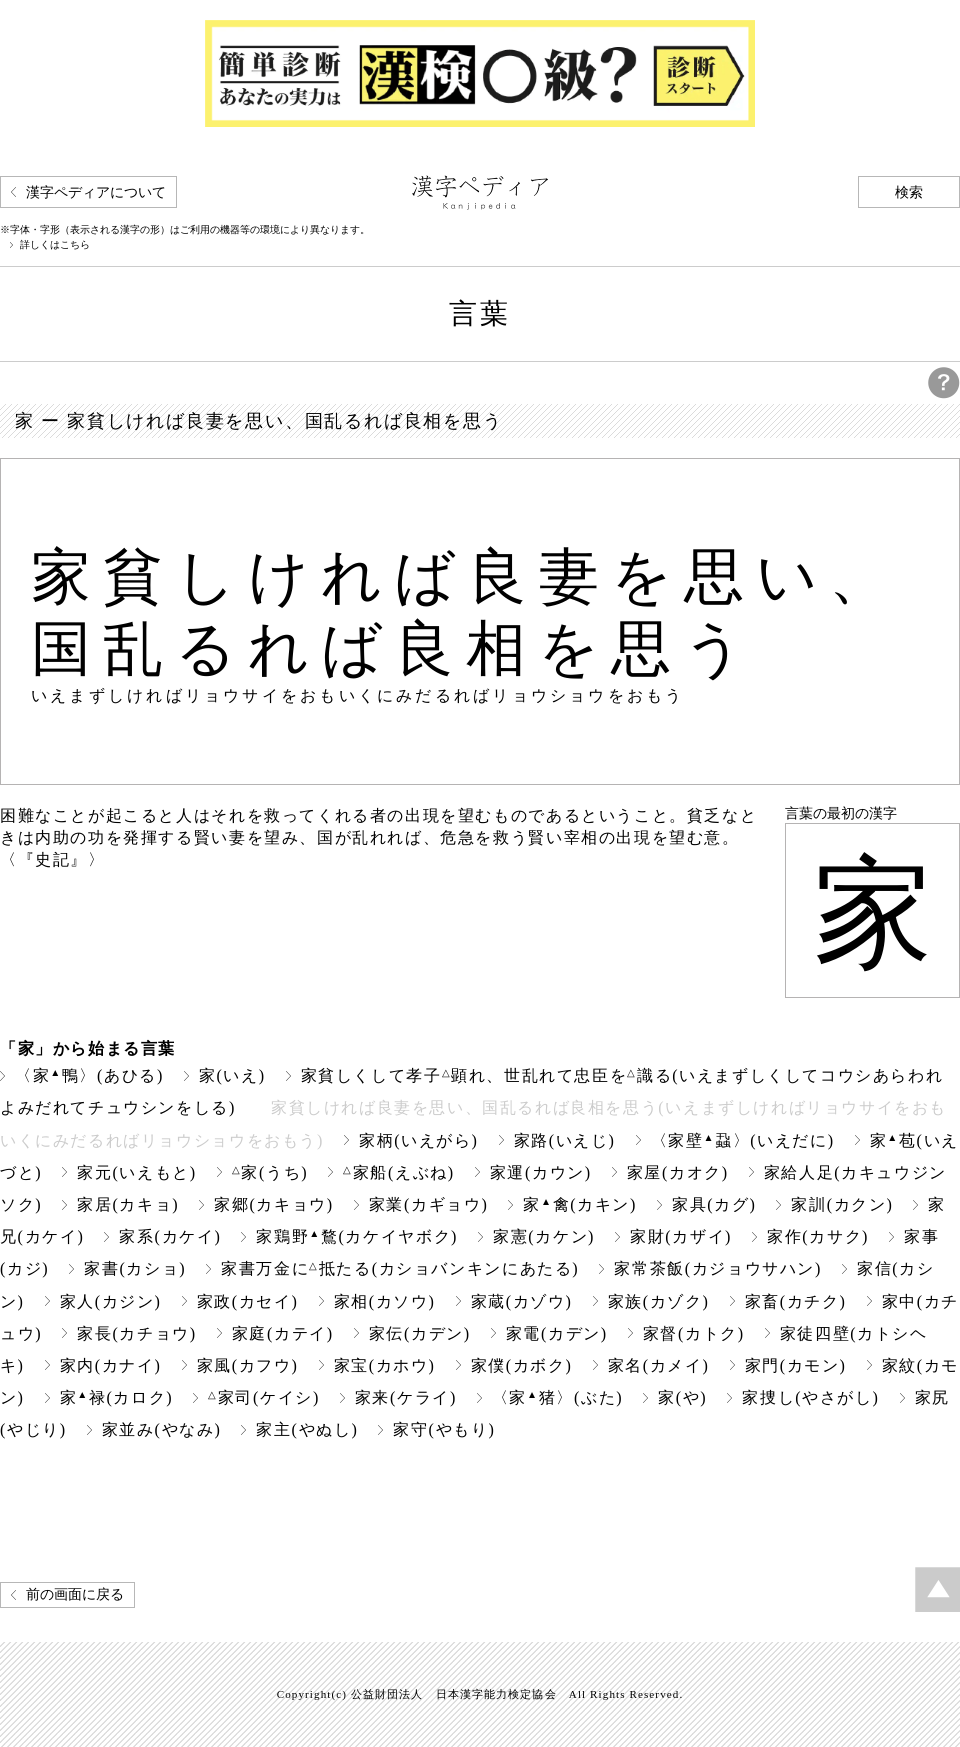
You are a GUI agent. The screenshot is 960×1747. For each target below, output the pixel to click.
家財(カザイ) (681, 1236)
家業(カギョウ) (429, 1204)
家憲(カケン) (544, 1236)
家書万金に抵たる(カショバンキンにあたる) (400, 1268)
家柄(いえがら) (419, 1140)
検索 (909, 192)
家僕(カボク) (522, 1365)
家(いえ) (232, 1075)
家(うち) (270, 1172)
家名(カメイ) (659, 1365)
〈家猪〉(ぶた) (557, 1397)
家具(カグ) (714, 1204)
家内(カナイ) (111, 1365)
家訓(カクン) (842, 1204)
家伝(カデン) (420, 1333)
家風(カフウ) (248, 1365)
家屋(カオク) (678, 1172)
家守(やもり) (444, 1429)
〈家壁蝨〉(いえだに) (743, 1140)
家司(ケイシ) (264, 1397)
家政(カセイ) (248, 1301)
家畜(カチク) (796, 1301)
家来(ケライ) (406, 1397)
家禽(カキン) (580, 1204)
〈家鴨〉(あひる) (89, 1075)
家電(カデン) (557, 1333)
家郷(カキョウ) (274, 1204)
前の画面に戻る (75, 1594)
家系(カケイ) (170, 1236)
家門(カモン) (796, 1365)
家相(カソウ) (385, 1301)
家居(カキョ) (128, 1204)
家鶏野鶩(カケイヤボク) (357, 1236)
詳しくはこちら (55, 245)
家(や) (682, 1397)
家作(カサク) (818, 1236)
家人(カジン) (111, 1301)
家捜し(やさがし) (810, 1397)
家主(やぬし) (307, 1429)
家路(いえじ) (565, 1140)
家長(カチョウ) (137, 1333)
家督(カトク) (694, 1333)
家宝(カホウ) (385, 1365)
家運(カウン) (541, 1172)
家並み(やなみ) (162, 1429)
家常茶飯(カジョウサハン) (718, 1268)
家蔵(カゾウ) (522, 1301)
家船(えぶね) (399, 1172)
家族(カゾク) (659, 1301)
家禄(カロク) (117, 1397)
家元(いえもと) (137, 1172)
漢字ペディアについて (96, 192)
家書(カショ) (135, 1268)
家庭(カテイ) (283, 1333)
